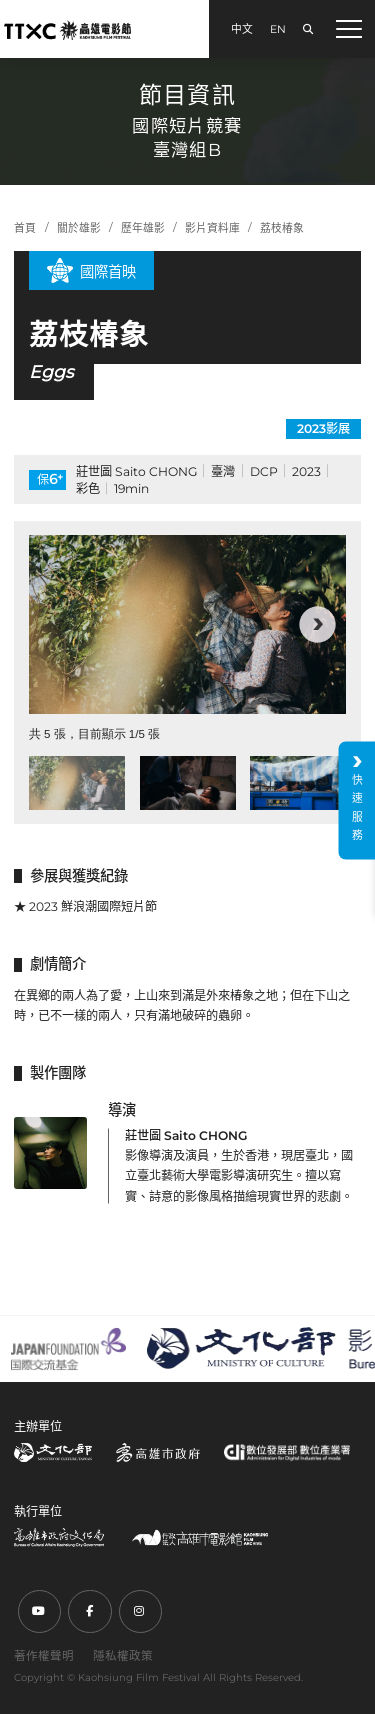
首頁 (25, 228)
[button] (317, 624)
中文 (242, 29)
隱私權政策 (123, 1656)
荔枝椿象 (282, 228)
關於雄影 (79, 228)
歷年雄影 (143, 228)
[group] (187, 624)
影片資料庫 (212, 228)
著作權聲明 (44, 1656)
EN (278, 29)
